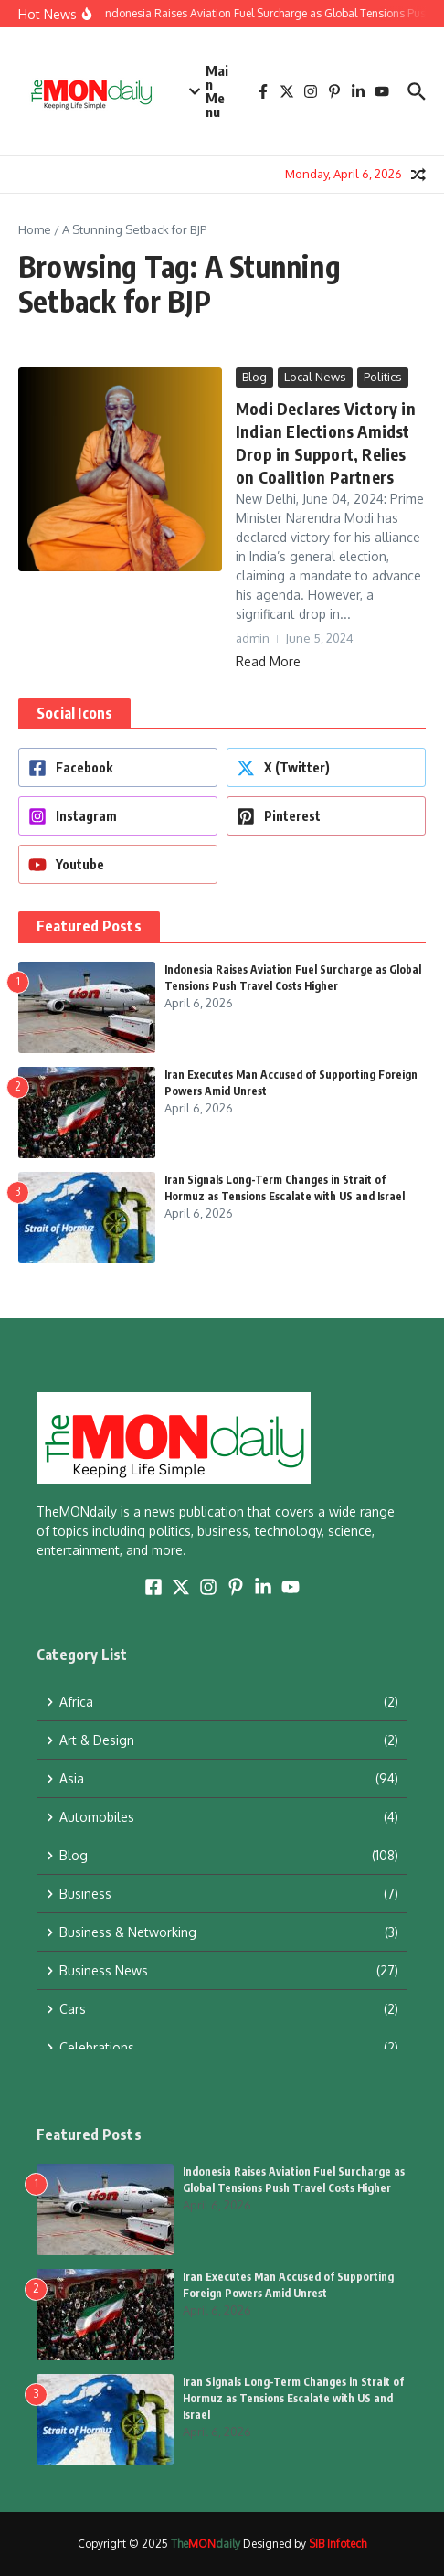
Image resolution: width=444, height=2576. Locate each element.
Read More (268, 661)
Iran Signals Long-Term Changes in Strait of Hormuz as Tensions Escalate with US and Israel (293, 2398)
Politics (383, 376)
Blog (254, 376)
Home (34, 229)
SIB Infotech (337, 2543)
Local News (315, 376)
